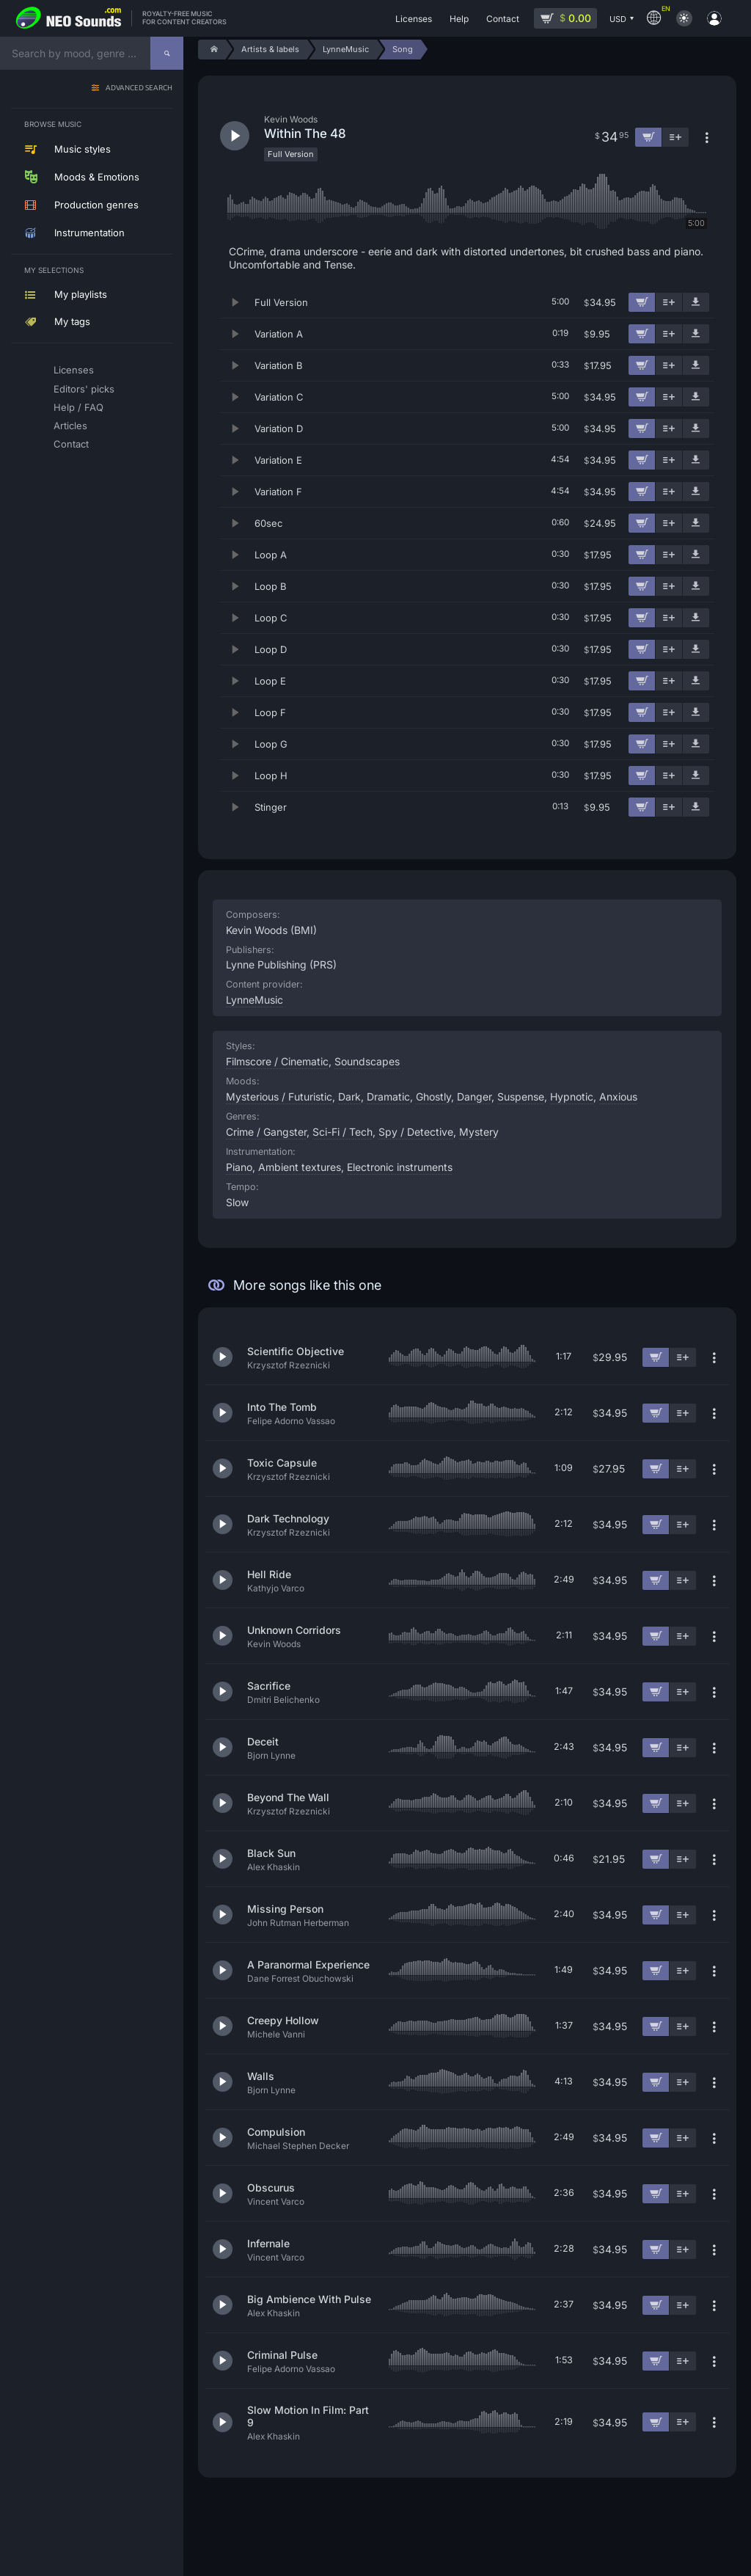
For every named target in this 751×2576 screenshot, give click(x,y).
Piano (239, 1167)
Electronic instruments (400, 1167)
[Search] (166, 53)
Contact (71, 444)
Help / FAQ (78, 407)
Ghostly (433, 1096)
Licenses (74, 370)
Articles (70, 425)
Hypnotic (571, 1096)
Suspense (520, 1096)
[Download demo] (696, 302)
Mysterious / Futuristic (279, 1096)
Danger (474, 1096)
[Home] (211, 49)
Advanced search (139, 88)
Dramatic (388, 1096)
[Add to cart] (642, 302)
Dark (349, 1096)
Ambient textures (299, 1167)
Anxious (618, 1096)
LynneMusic (254, 999)
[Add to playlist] (669, 302)
